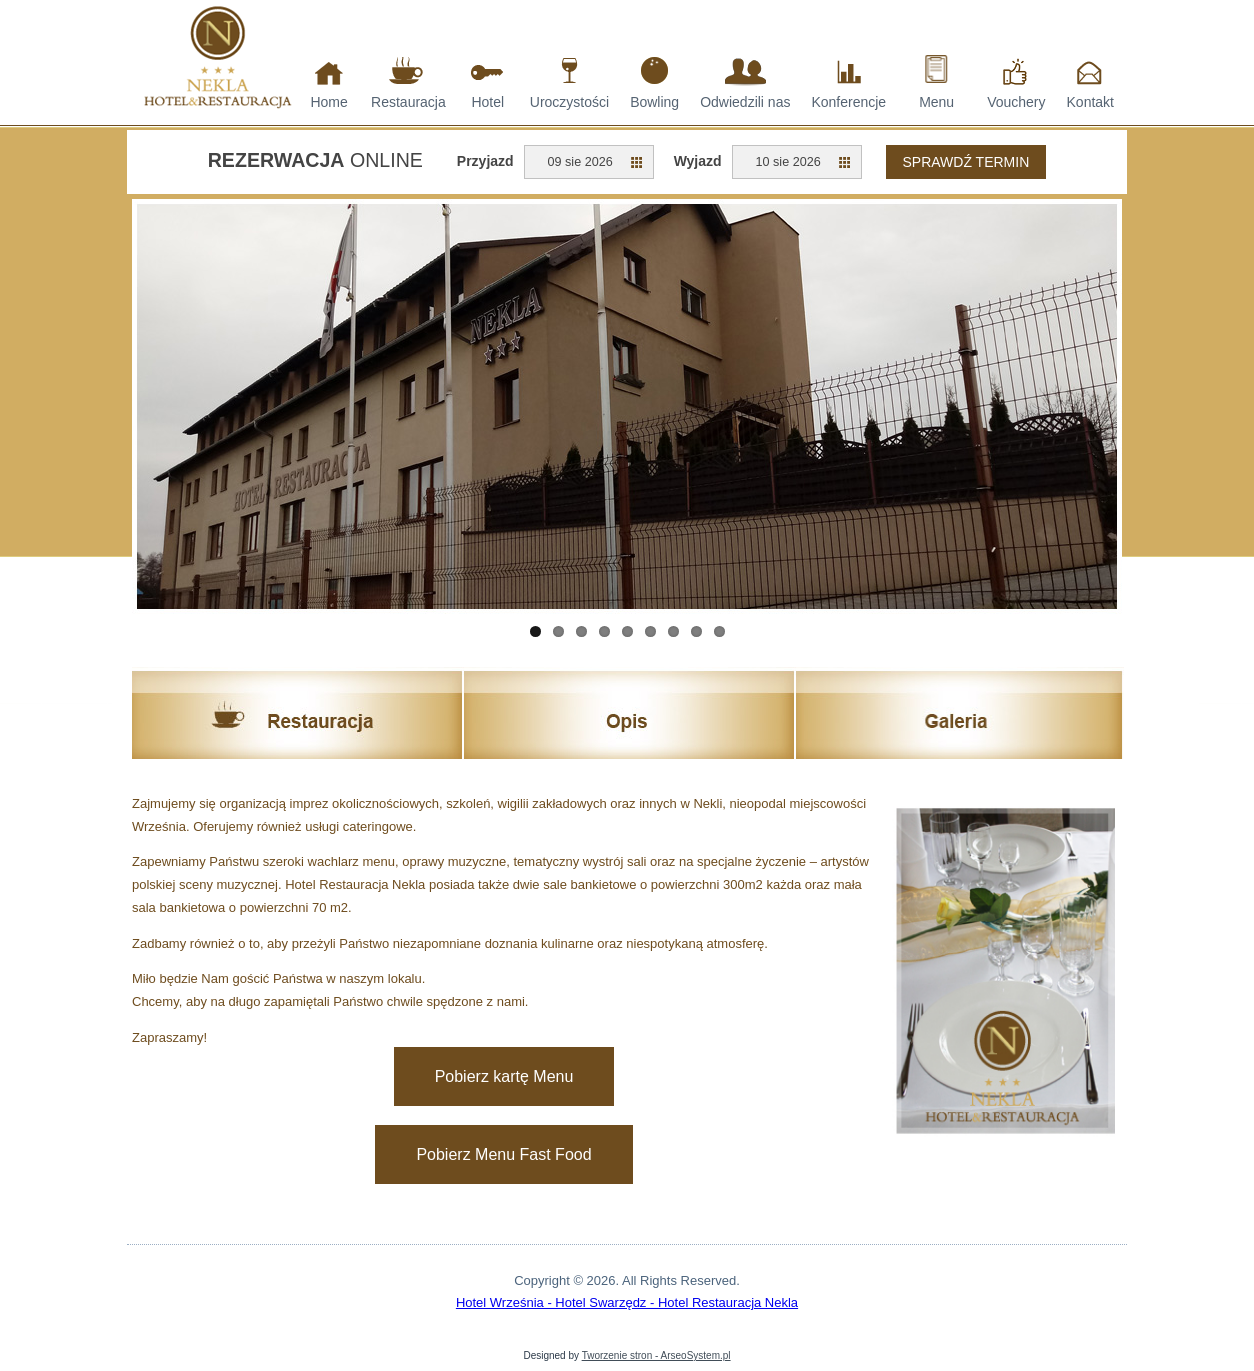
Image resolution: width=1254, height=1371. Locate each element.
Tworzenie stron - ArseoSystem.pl (656, 1355)
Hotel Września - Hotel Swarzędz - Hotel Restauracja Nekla (627, 1302)
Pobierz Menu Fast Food (503, 1154)
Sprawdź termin (966, 162)
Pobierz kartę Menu (504, 1076)
